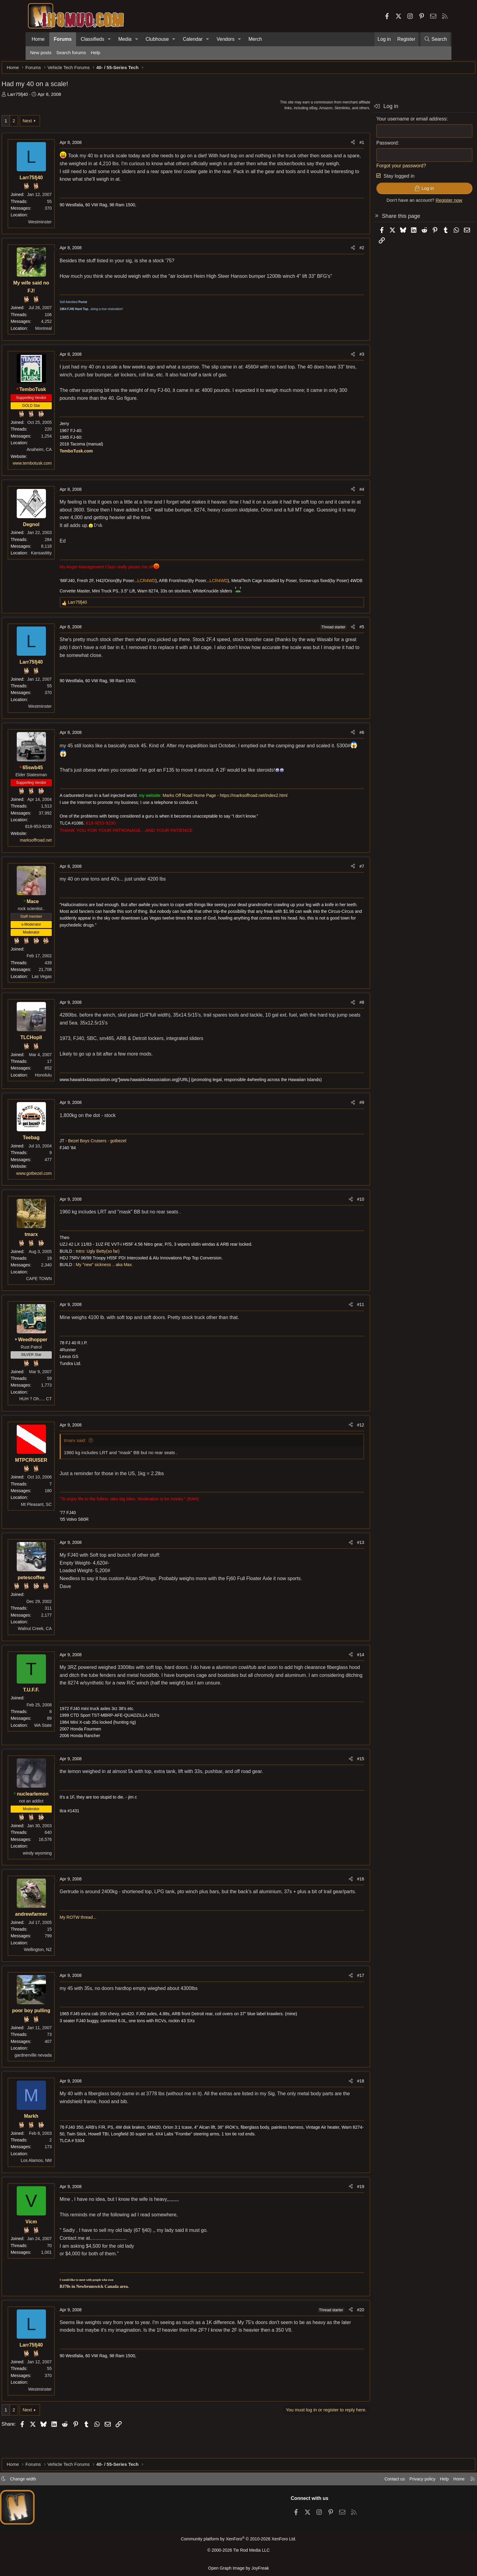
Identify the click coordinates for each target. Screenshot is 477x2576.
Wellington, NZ (66, 1973)
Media (125, 39)
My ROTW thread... (106, 1949)
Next (56, 123)
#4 (333, 492)
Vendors (226, 39)
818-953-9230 (67, 836)
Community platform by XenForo (238, 2541)
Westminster (68, 224)
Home (38, 39)
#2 (333, 250)
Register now (420, 203)
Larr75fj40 (46, 97)
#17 (332, 2000)
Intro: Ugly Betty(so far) (126, 1267)
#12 (332, 1441)
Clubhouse (157, 39)
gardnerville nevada (61, 2079)
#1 (333, 145)
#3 (333, 357)
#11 (332, 1321)
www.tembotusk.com (60, 466)
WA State (71, 1742)
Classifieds (92, 39)
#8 (333, 1012)
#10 (332, 1215)
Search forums (71, 52)
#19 (332, 2210)
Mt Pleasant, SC (65, 1521)
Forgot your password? (373, 168)
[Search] (435, 39)
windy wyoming (65, 1877)
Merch (255, 39)
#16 (332, 1903)
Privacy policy (392, 2481)
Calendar (193, 39)
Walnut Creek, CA (63, 1645)
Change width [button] (52, 2481)
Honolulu (72, 1084)
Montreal (72, 331)
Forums (63, 39)
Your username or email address (383, 121)
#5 (333, 636)
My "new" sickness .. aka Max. (133, 1281)
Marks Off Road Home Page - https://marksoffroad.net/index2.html (253, 804)
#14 (332, 1671)
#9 (333, 1119)
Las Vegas (70, 986)
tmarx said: (103, 1457)
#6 (333, 742)
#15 (332, 1783)
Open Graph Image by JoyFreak (238, 2568)
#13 (332, 1559)
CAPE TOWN (67, 1295)
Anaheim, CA (67, 452)
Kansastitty (70, 555)
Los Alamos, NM (64, 2185)
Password (358, 145)
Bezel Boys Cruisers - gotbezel (126, 1157)
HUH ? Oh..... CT (64, 1415)
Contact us (363, 2481)
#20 (332, 2334)
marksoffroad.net (64, 850)
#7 (333, 876)
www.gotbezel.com (62, 1189)
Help (95, 52)
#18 (332, 2105)
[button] (109, 39)
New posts (40, 52)
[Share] (324, 145)
